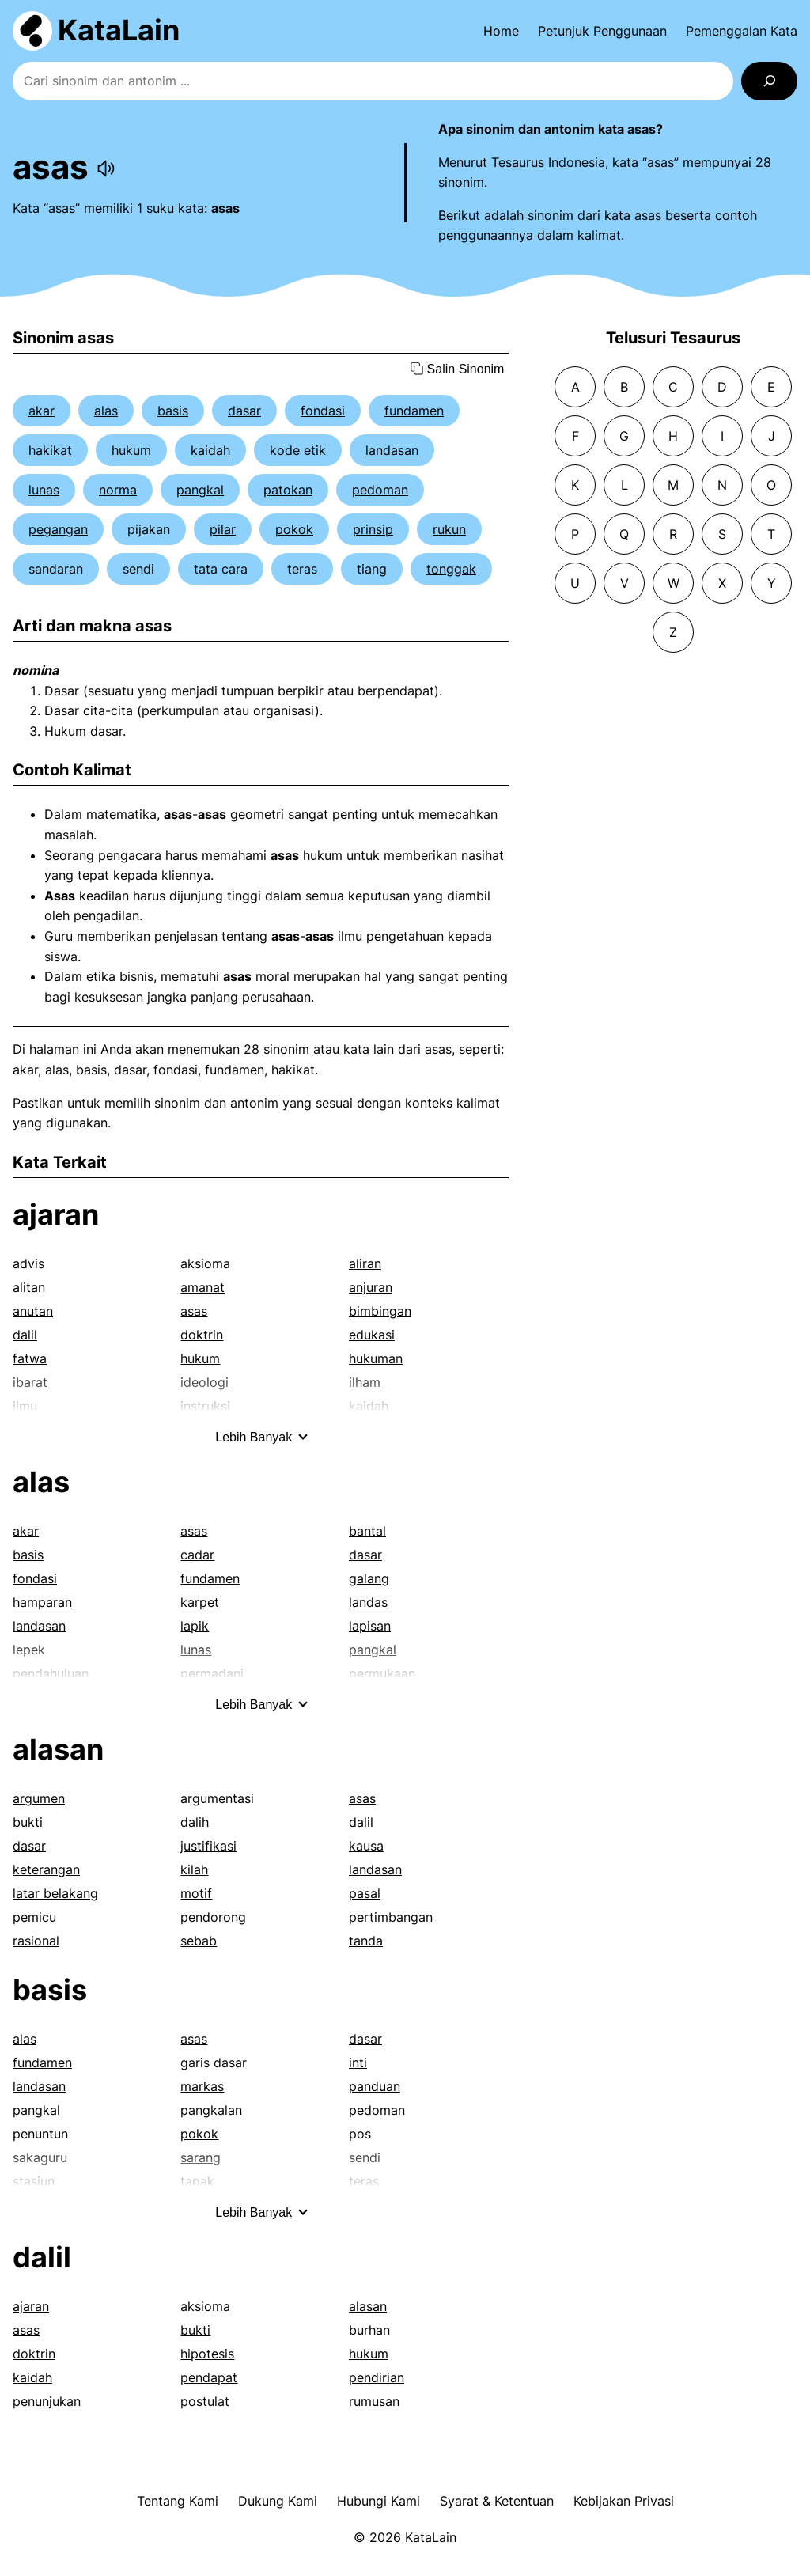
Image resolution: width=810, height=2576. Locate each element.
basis (172, 411)
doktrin (201, 1335)
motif (196, 1893)
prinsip (373, 529)
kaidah (210, 450)
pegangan (58, 529)
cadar (197, 1555)
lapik (194, 1626)
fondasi (323, 411)
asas (193, 1311)
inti (358, 2062)
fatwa (30, 1358)
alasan (58, 1749)
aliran (365, 1263)
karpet (199, 1602)
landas (368, 1602)
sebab (198, 1941)
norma (118, 490)
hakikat (50, 450)
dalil (25, 1335)
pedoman (380, 490)
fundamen (414, 411)
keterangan (46, 1869)
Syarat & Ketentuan (497, 2501)
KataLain (119, 30)
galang (369, 1578)
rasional (36, 1941)
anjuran (370, 1287)
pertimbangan (391, 1917)
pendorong (213, 1917)
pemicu (34, 1917)
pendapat (208, 2377)
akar (41, 411)
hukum (131, 450)
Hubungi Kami (378, 2501)
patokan (287, 490)
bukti (28, 1822)
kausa (366, 1846)
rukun (449, 529)
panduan (374, 2086)
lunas (43, 490)
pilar (223, 529)
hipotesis (207, 2354)
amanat (202, 1287)
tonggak (451, 569)
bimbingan (380, 1311)
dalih (194, 1822)
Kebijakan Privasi (623, 2501)
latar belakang (55, 1893)
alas (106, 411)
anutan (33, 1311)
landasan (391, 450)
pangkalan (211, 2110)
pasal (364, 1893)
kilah (194, 1869)
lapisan (370, 1626)
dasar (244, 411)
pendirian (376, 2377)
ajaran (56, 1214)
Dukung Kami (277, 2501)
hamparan (42, 1602)
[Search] (769, 81)
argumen (39, 1798)
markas (202, 2086)
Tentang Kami (177, 2501)
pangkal (200, 490)
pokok (294, 529)
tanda (366, 1941)
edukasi (372, 1335)
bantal (367, 1531)
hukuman (376, 1358)
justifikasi (208, 1846)
